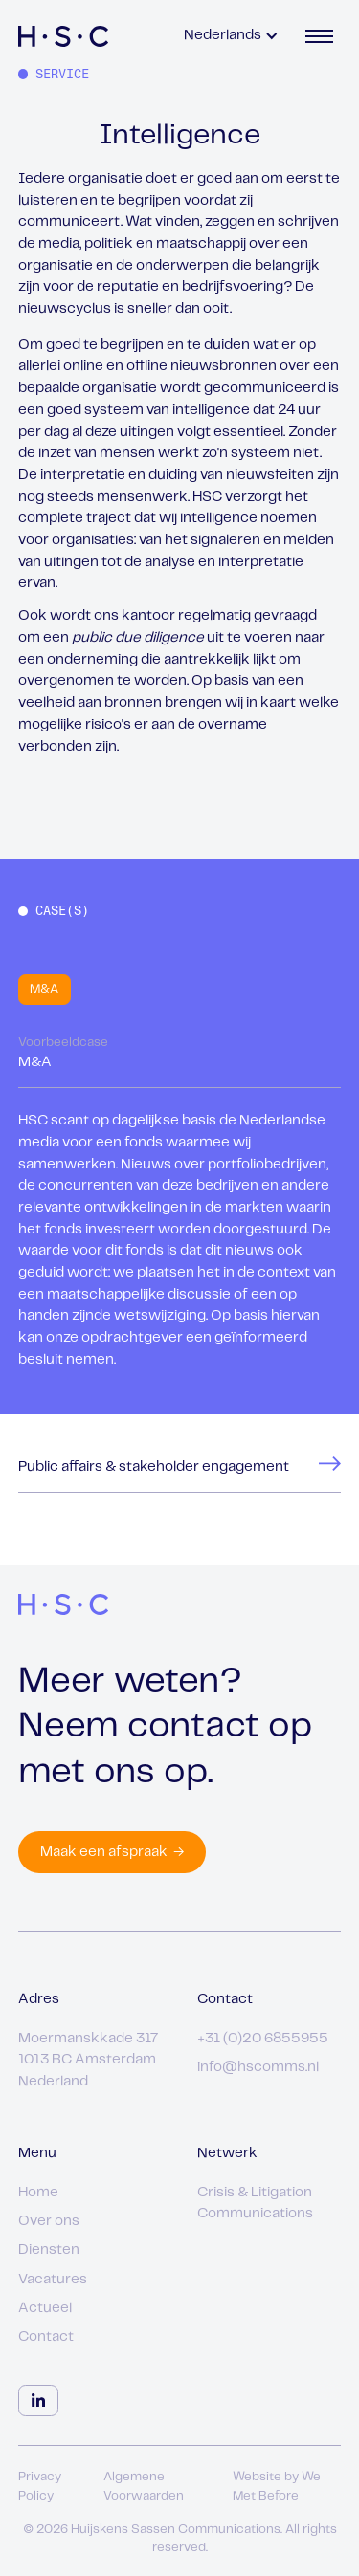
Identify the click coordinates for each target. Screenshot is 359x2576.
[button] (232, 36)
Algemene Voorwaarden (143, 2486)
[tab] (44, 989)
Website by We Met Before (277, 2486)
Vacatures (52, 2279)
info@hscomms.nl (258, 2067)
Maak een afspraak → (112, 1852)
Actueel (45, 2308)
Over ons (48, 2221)
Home (38, 2192)
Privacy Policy (39, 2486)
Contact (46, 2337)
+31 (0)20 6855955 (262, 2038)
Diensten (48, 2250)
